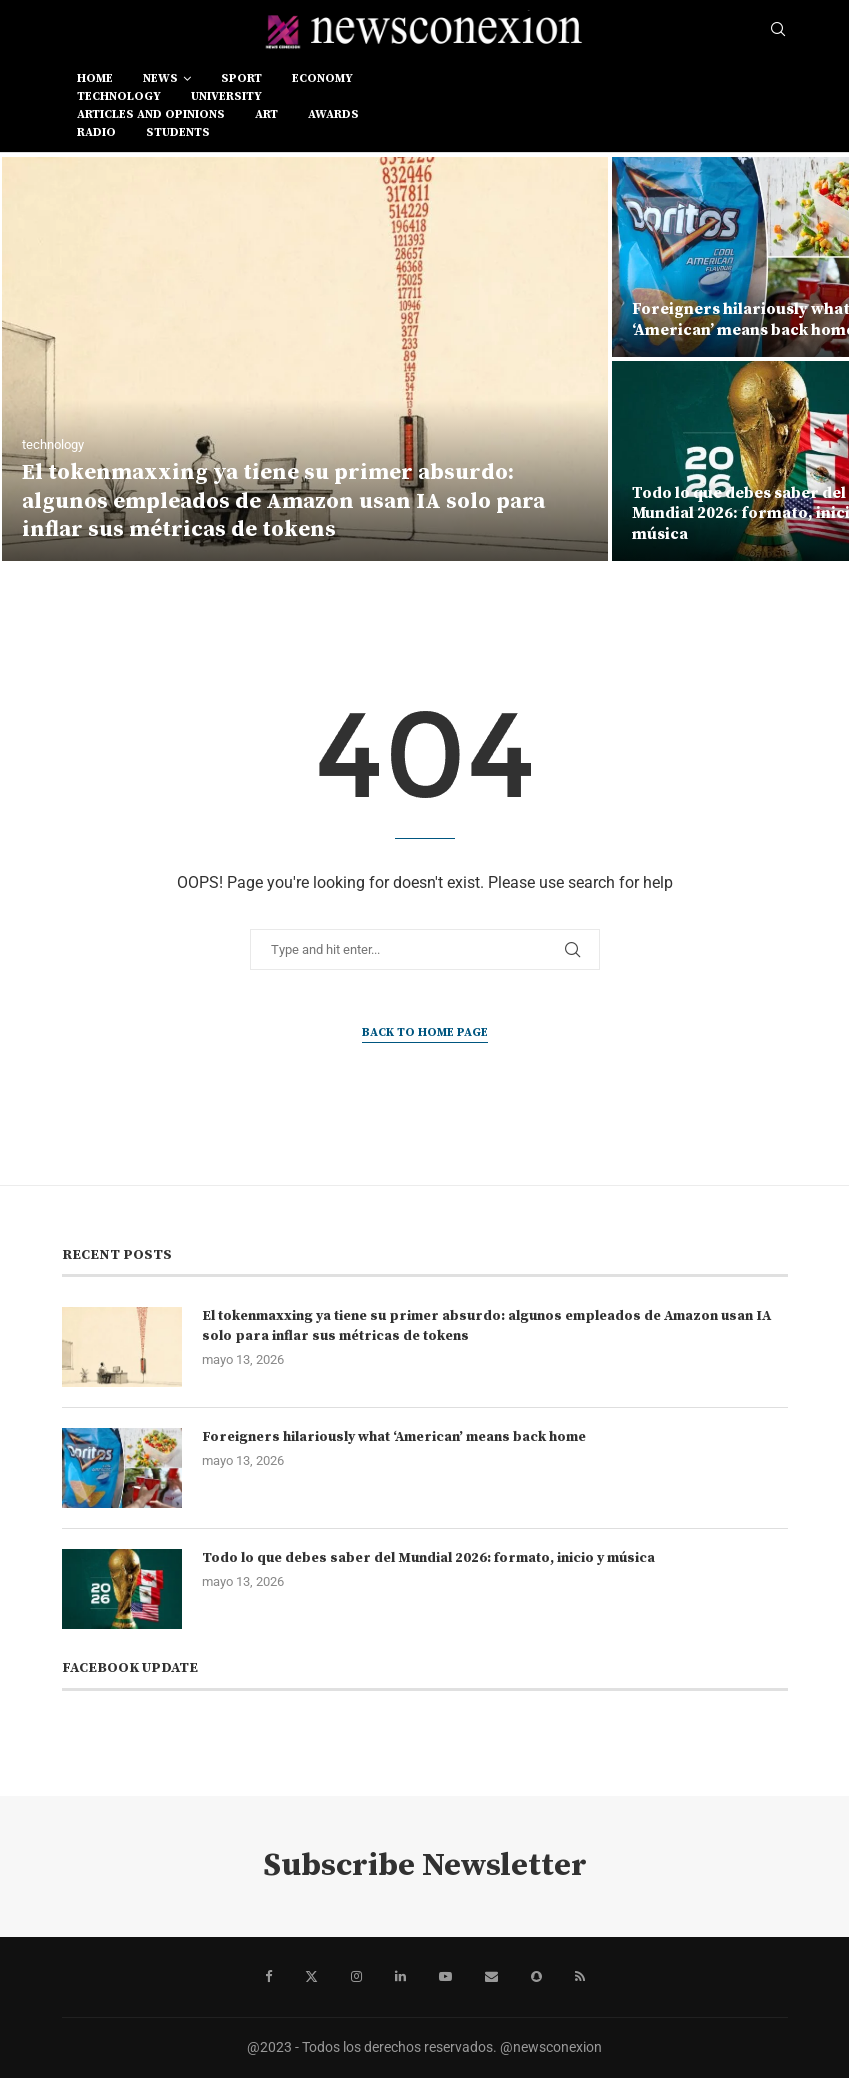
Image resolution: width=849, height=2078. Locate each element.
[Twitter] (311, 1977)
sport (241, 78)
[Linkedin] (400, 1977)
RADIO (96, 132)
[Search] (778, 30)
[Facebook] (268, 1977)
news (160, 78)
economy (322, 78)
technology (119, 96)
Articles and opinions (151, 114)
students (178, 132)
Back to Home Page (425, 1032)
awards (333, 114)
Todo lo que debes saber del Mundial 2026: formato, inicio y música (428, 1558)
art (266, 114)
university (226, 96)
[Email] (491, 1977)
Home (95, 78)
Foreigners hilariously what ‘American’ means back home (394, 1437)
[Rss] (580, 1977)
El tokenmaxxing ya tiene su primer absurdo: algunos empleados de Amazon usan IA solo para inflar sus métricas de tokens (283, 501)
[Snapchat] (536, 1977)
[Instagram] (356, 1977)
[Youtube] (445, 1977)
